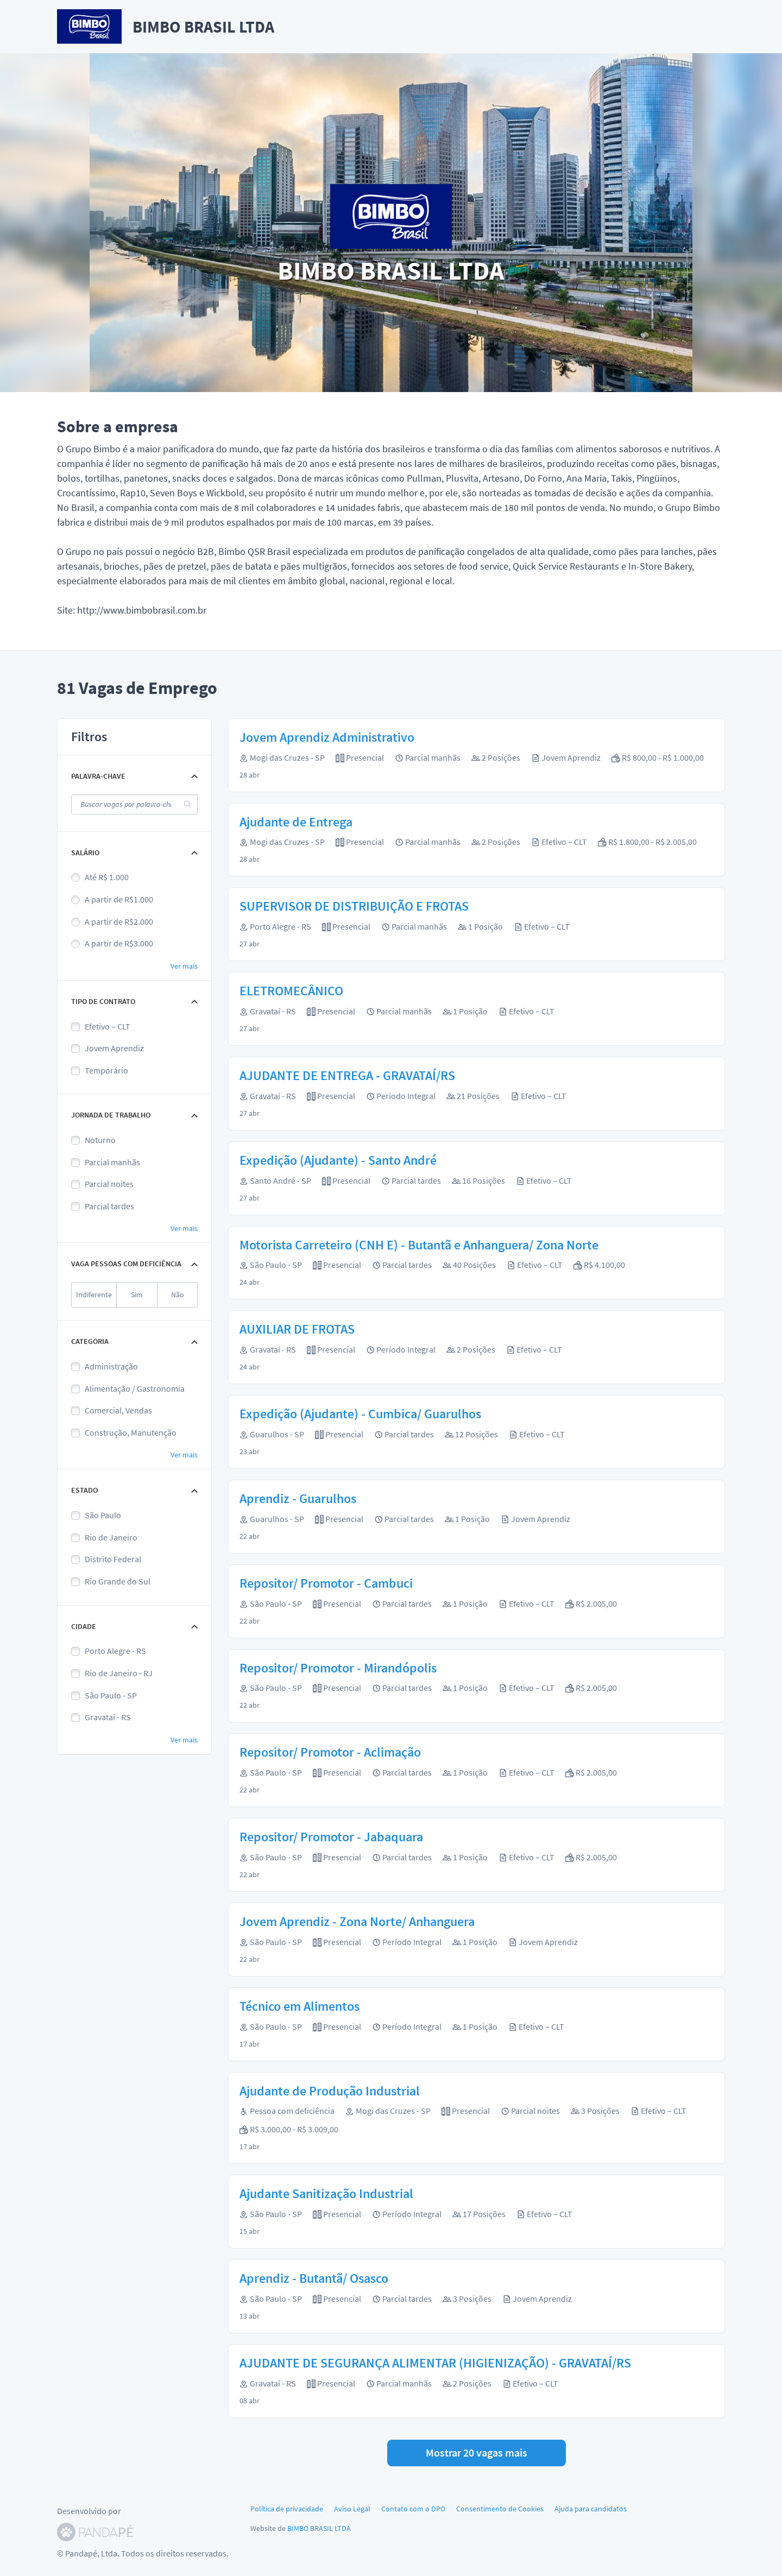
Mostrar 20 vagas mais (476, 2452)
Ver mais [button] (184, 966)
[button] (134, 776)
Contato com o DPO (413, 2508)
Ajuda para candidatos (590, 2508)
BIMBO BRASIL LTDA (319, 2528)
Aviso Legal (352, 2508)
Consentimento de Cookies (500, 2508)
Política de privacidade (286, 2508)
